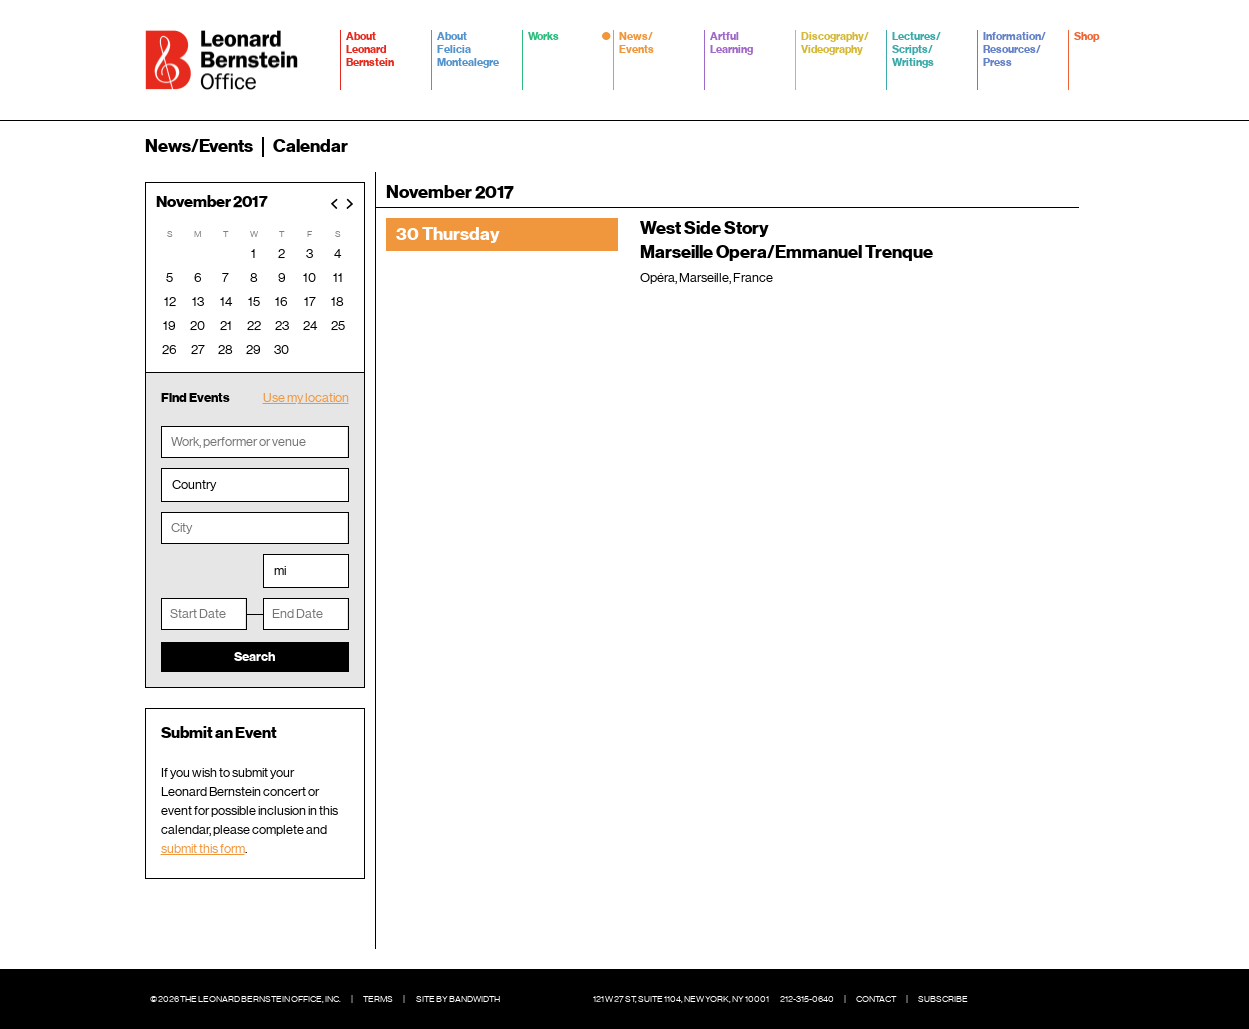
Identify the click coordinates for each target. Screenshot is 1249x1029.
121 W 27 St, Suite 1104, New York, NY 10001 (681, 999)
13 (198, 301)
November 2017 (212, 202)
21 (226, 325)
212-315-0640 (807, 999)
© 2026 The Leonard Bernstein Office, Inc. (245, 999)
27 (198, 349)
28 (225, 349)
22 (254, 325)
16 (281, 301)
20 (197, 325)
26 (169, 349)
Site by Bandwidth (458, 999)
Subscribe (943, 999)
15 (254, 301)
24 (310, 325)
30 (281, 349)
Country (194, 484)
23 (282, 325)
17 (310, 301)
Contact (876, 999)
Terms (378, 999)
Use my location (306, 397)
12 (170, 301)
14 (226, 301)
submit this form (203, 848)
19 (169, 325)
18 (337, 301)
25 (338, 325)
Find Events (195, 397)
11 (338, 277)
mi (280, 570)
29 (253, 349)
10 (309, 277)
